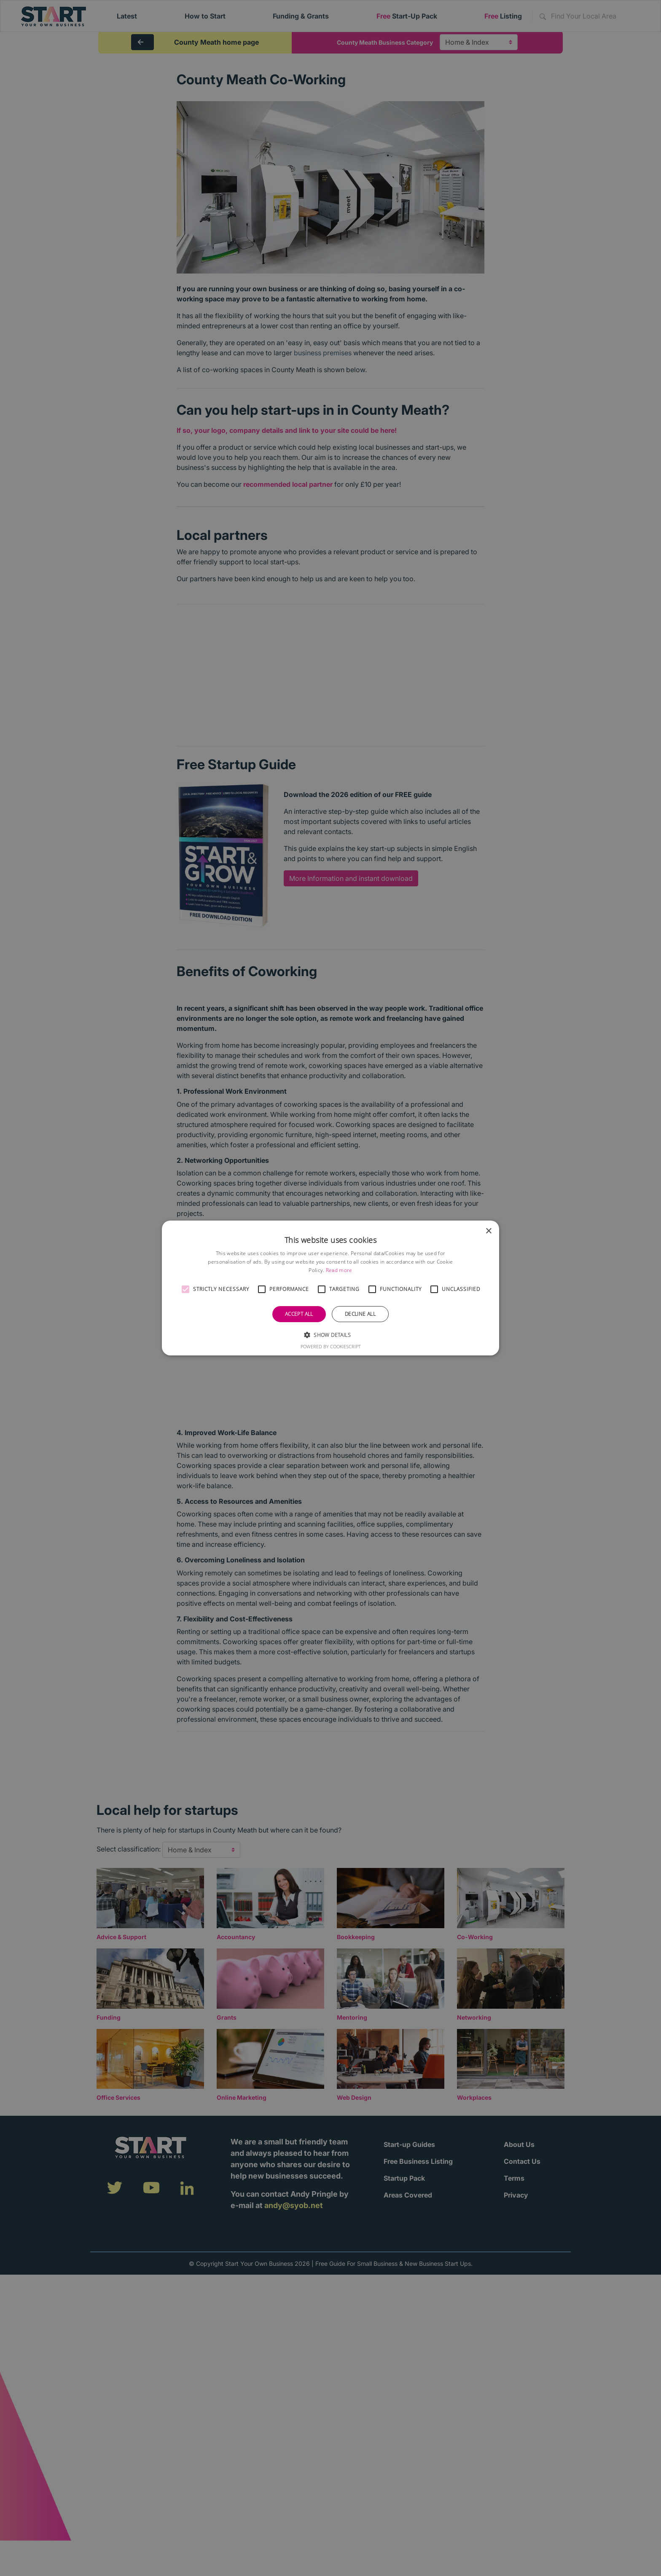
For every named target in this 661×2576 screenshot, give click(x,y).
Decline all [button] (360, 1314)
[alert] (330, 1288)
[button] (185, 1289)
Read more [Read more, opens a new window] (339, 1270)
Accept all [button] (299, 1314)
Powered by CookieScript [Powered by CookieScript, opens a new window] (331, 1346)
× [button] (488, 1231)
